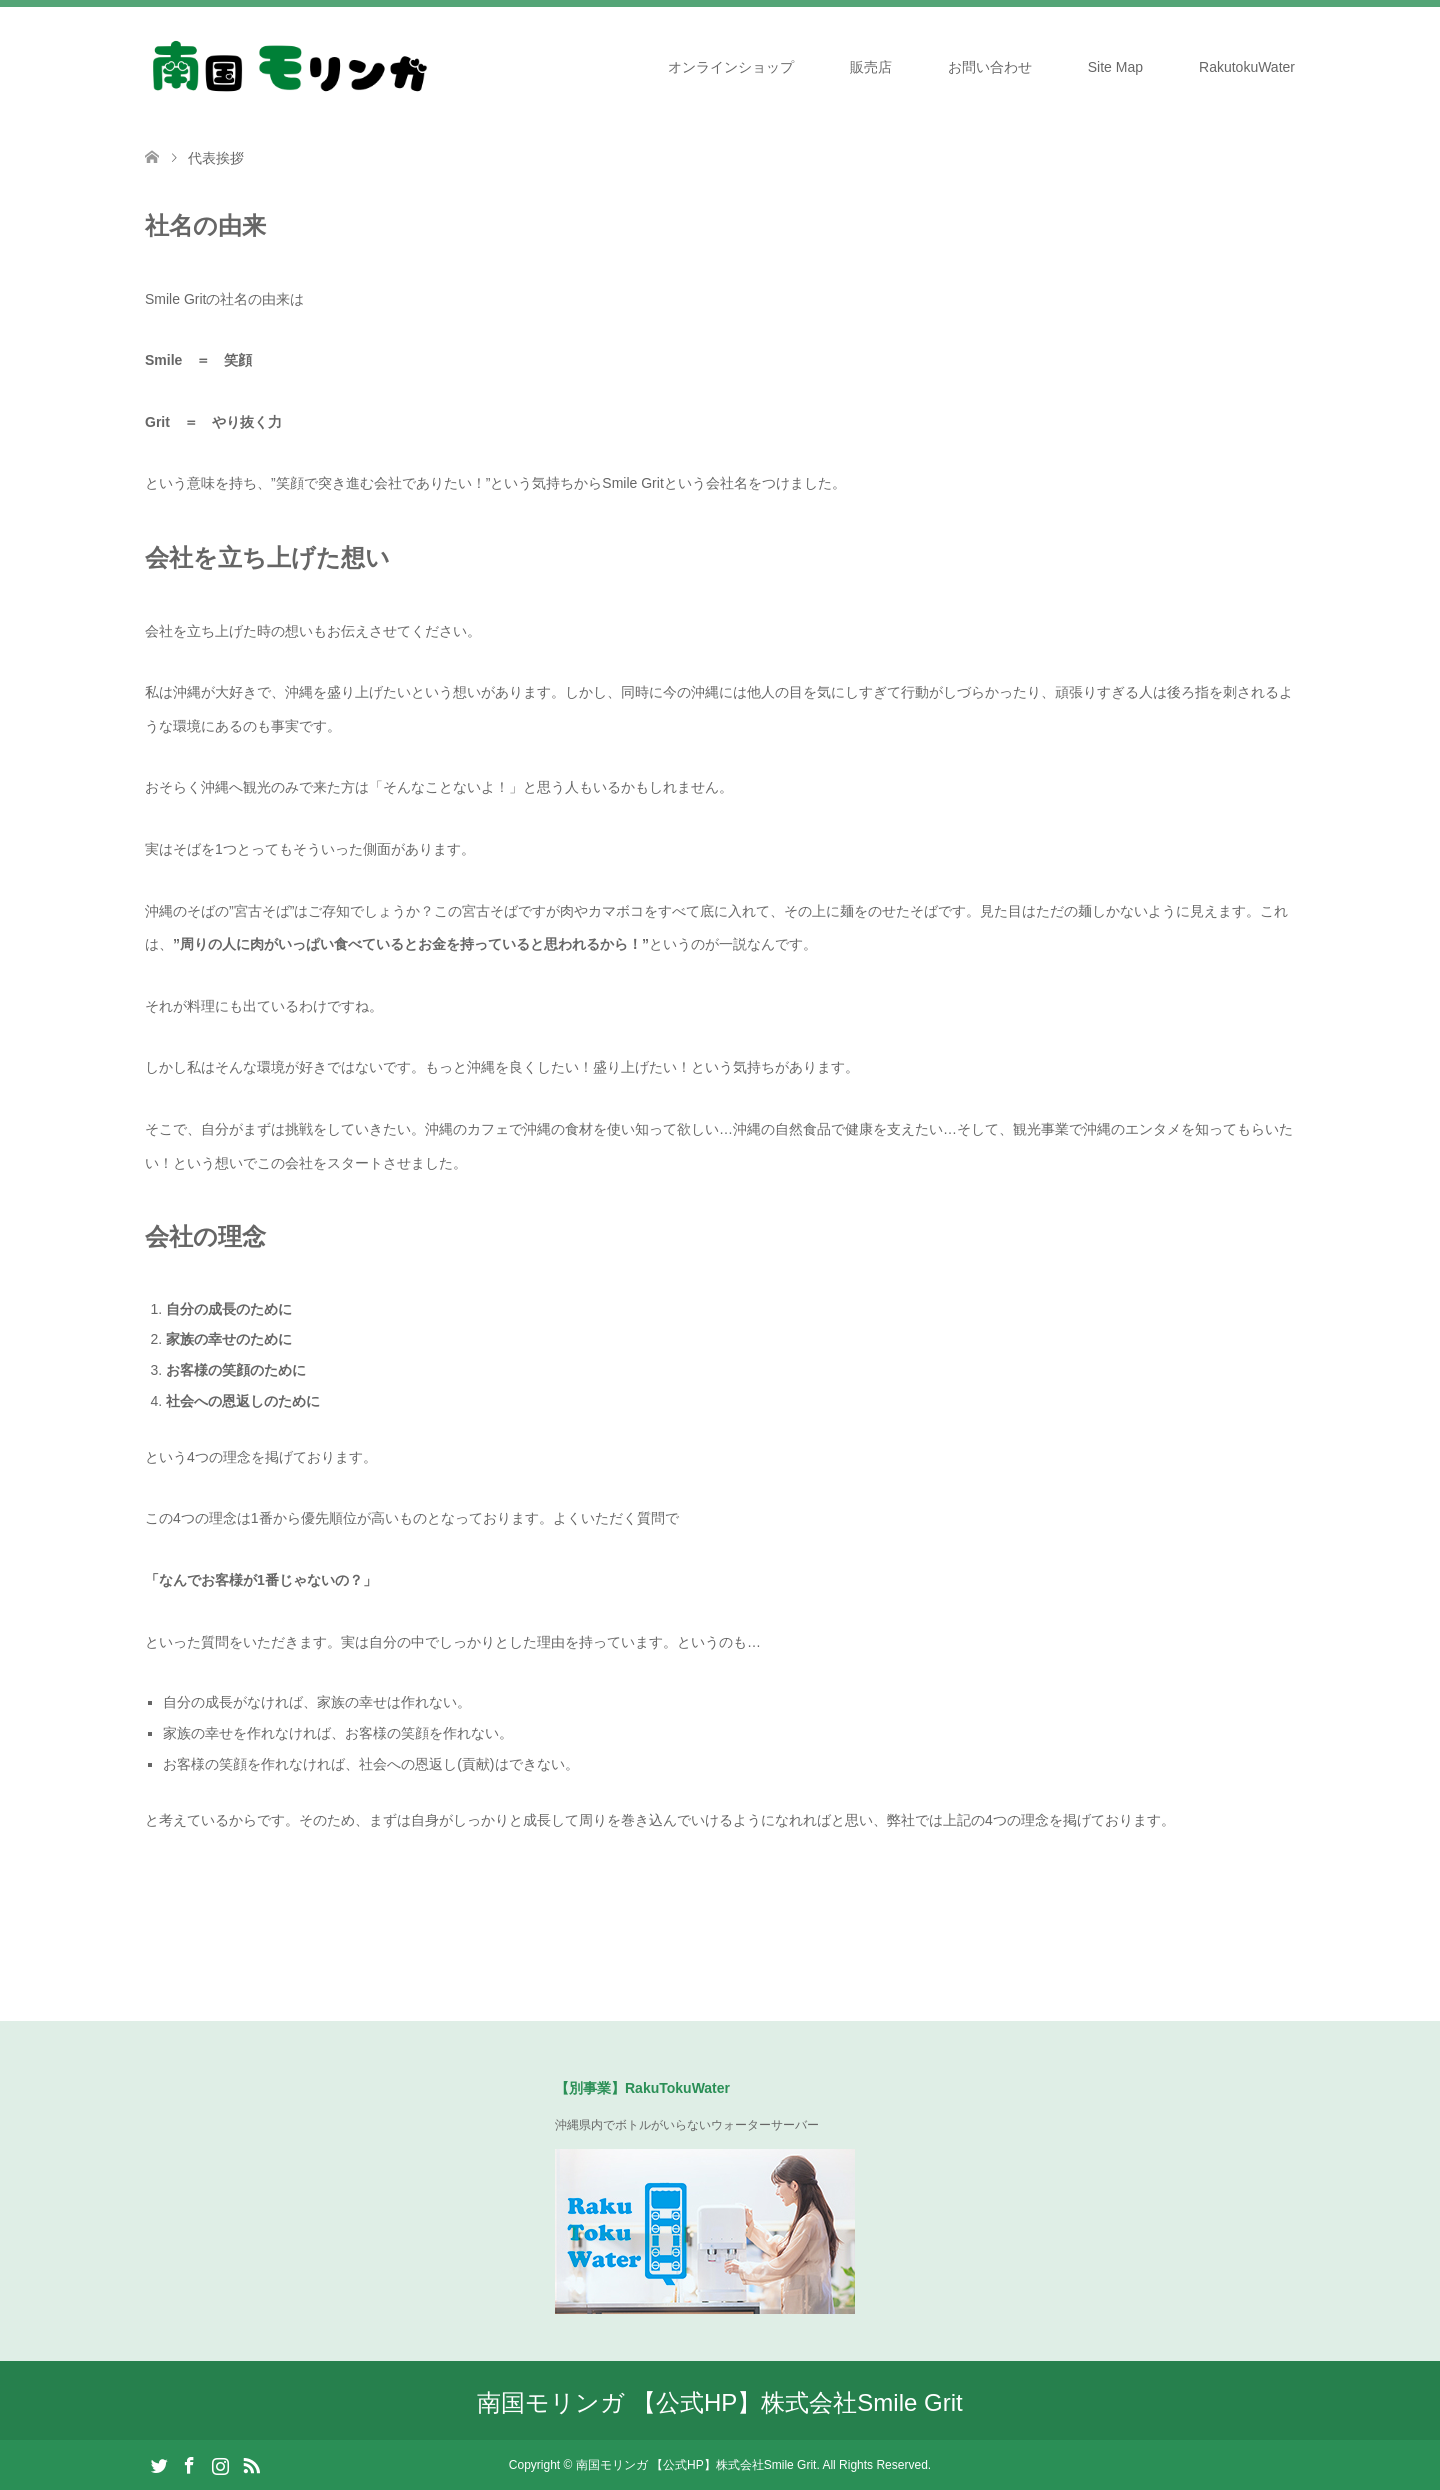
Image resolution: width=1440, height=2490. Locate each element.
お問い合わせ (990, 67)
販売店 (871, 67)
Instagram (220, 2464)
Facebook (189, 2464)
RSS (251, 2464)
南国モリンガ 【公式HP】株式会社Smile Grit (719, 2402)
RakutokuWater (1247, 67)
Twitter (159, 2464)
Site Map (1115, 67)
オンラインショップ (731, 67)
